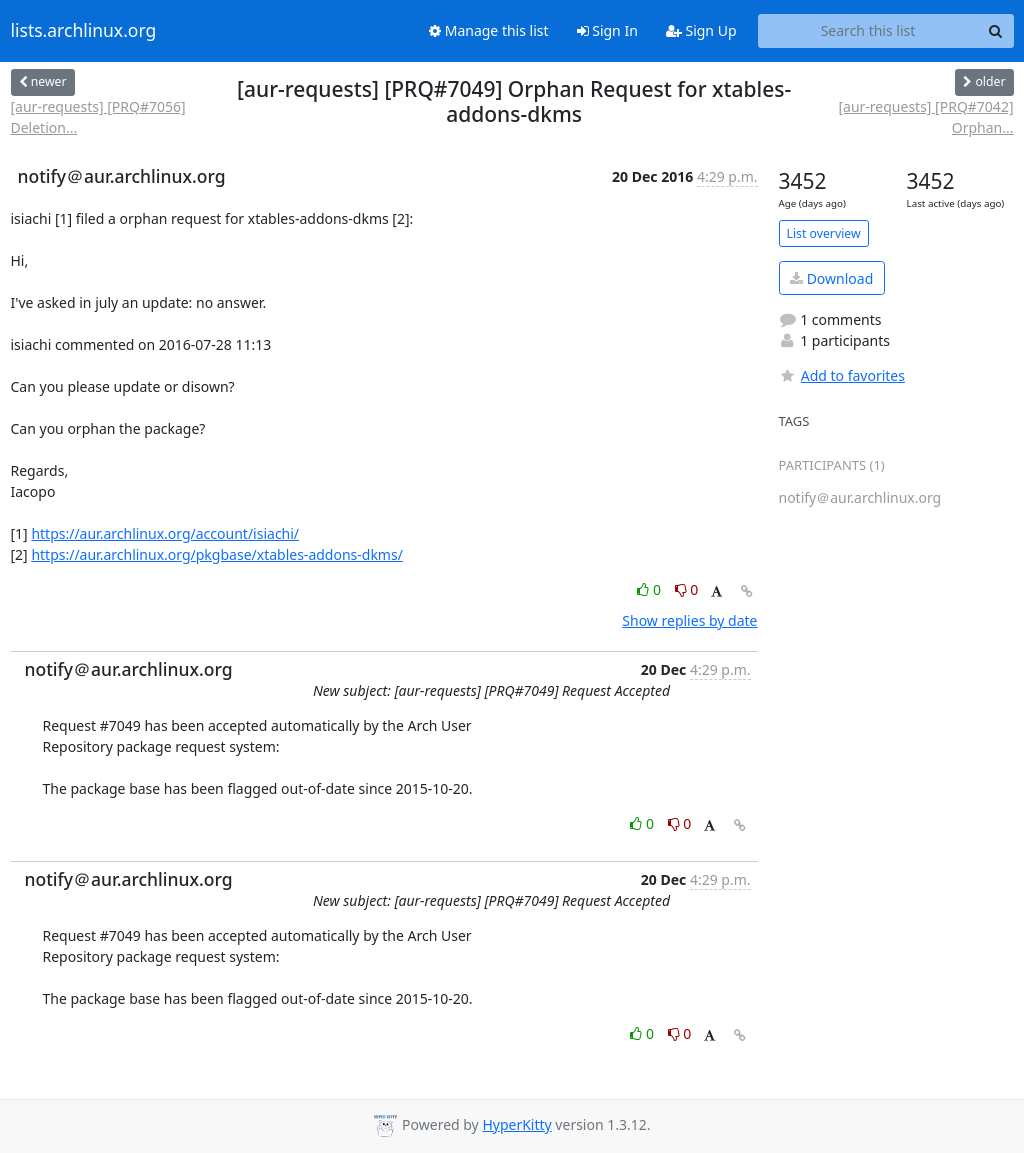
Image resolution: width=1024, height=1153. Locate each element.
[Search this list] (868, 31)
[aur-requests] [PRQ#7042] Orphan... (925, 117)
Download (831, 278)
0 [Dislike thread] (687, 589)
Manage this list (489, 30)
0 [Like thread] (650, 589)
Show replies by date (689, 620)
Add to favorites (842, 375)
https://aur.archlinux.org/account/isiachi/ (165, 533)
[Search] (996, 31)
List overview (824, 233)
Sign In (607, 30)
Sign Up (701, 30)
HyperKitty (516, 1124)
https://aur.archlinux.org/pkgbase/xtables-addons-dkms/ (217, 554)
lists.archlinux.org (84, 31)
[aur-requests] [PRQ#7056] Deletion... (98, 117)
